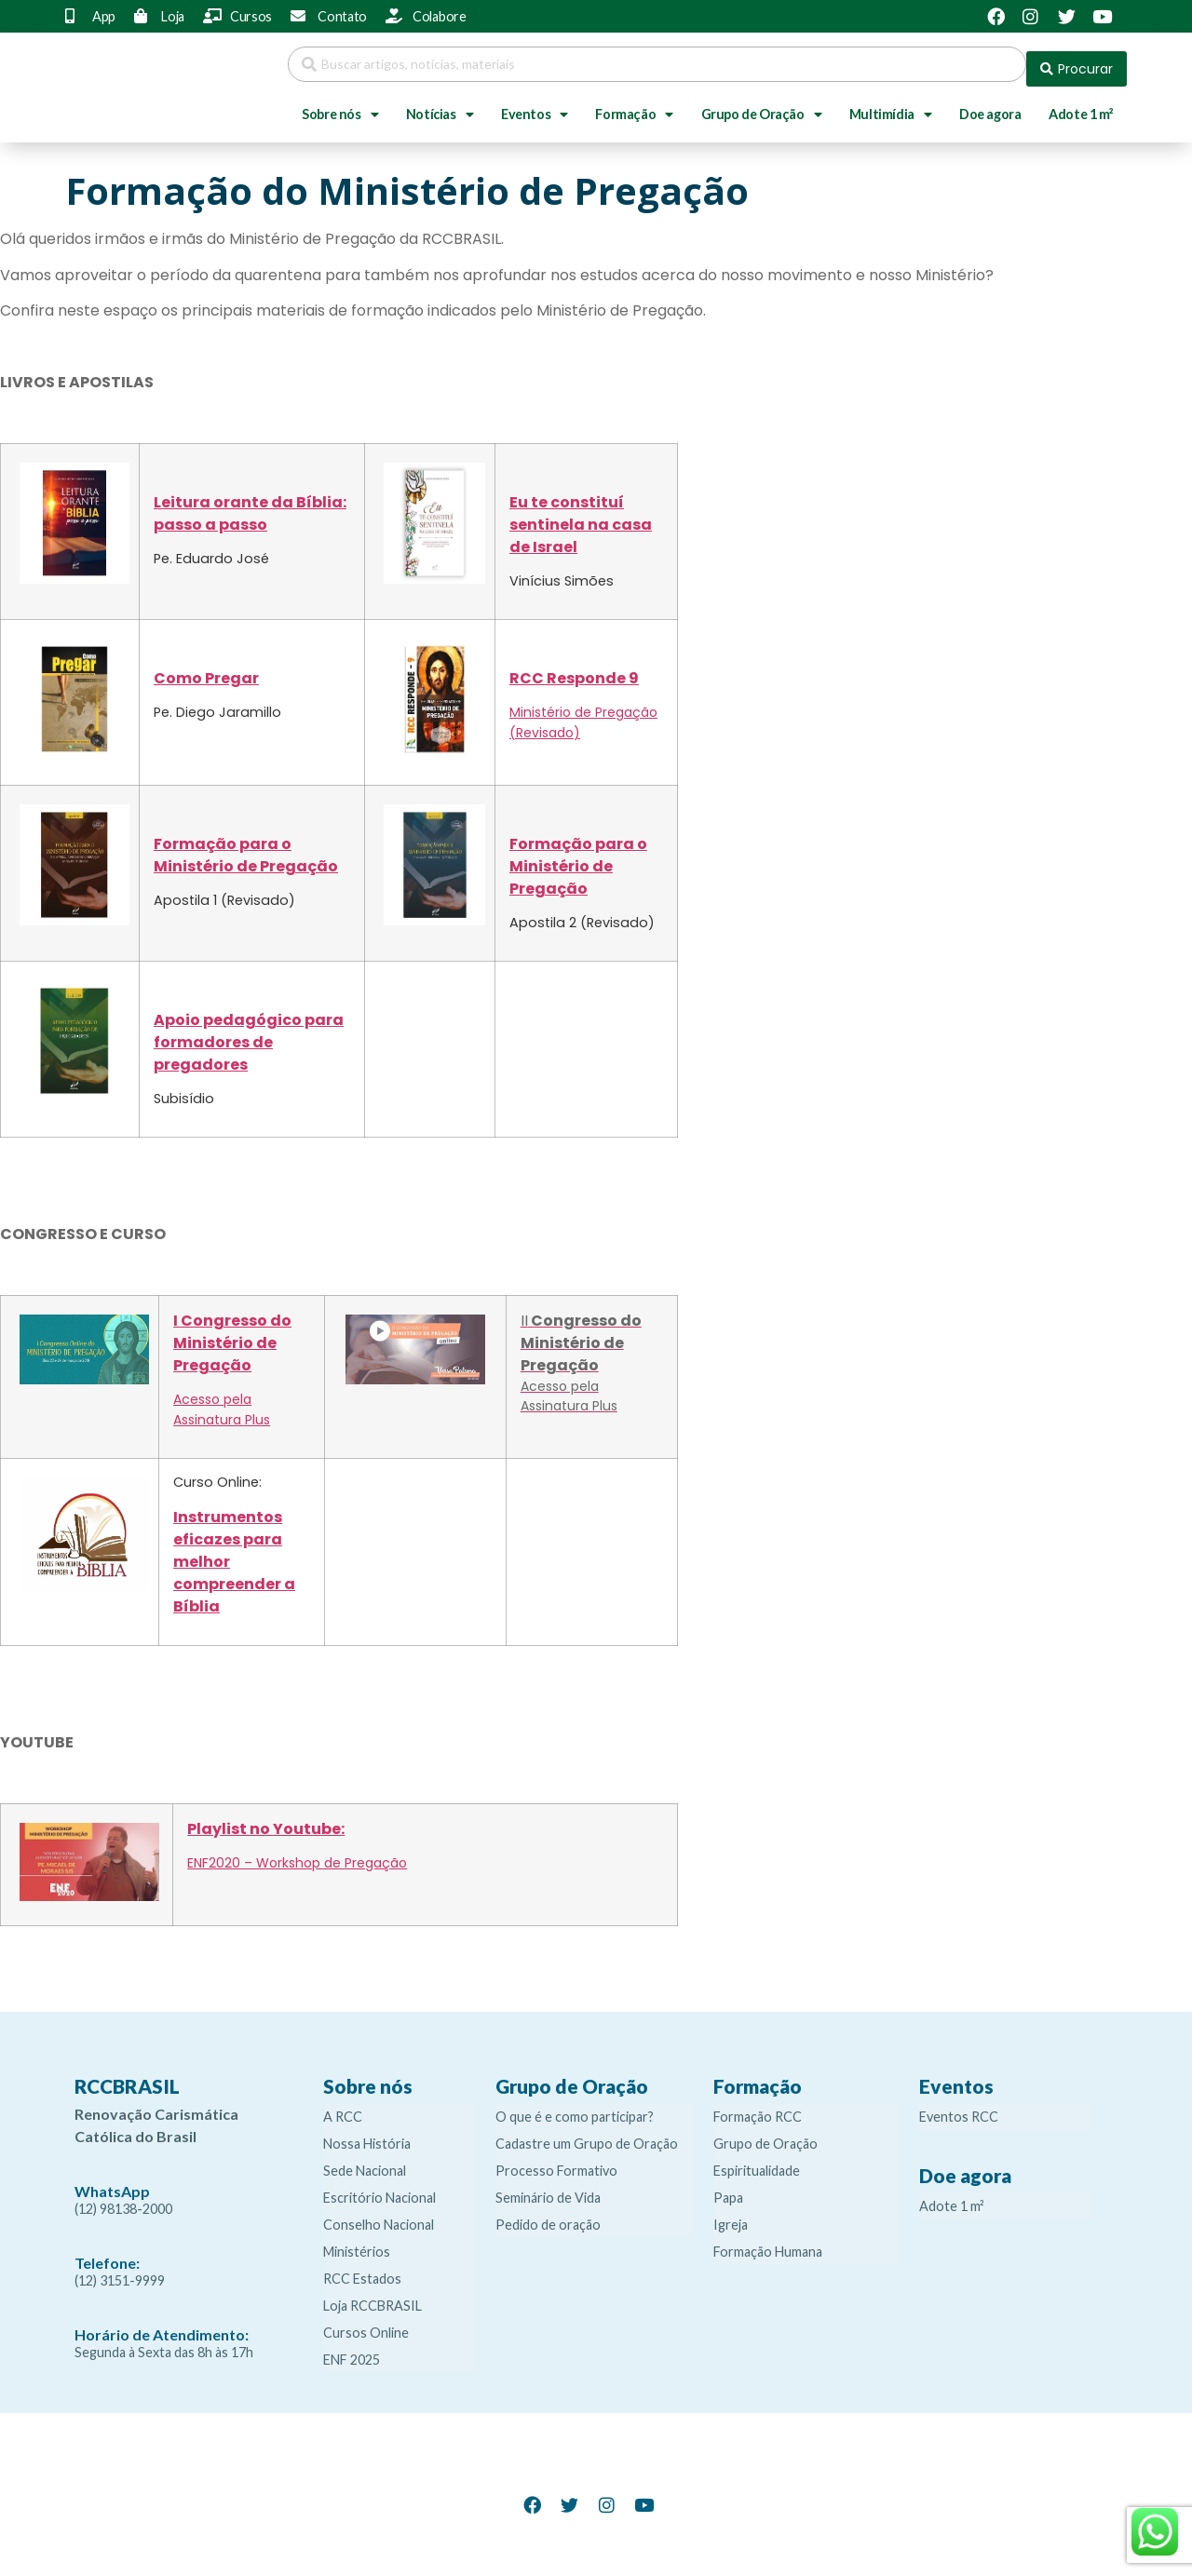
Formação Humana (767, 2242)
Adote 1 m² (1081, 105)
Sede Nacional (364, 2161)
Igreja (730, 2215)
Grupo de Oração (761, 105)
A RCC (342, 2107)
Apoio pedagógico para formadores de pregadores (249, 1033)
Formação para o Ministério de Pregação (246, 846)
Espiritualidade (756, 2161)
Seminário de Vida (548, 2188)
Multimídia (890, 105)
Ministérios (356, 2242)
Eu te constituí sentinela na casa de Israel (580, 515)
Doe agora (990, 105)
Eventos (534, 105)
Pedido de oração (548, 2215)
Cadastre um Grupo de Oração (586, 2134)
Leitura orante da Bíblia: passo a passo (250, 504)
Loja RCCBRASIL (372, 2296)
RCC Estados (362, 2269)
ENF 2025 (351, 2350)
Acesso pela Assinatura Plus (221, 1400)
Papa (728, 2188)
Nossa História (367, 2134)
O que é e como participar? (574, 2107)
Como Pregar (206, 669)
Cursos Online (366, 2323)
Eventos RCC (958, 2107)
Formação (633, 105)
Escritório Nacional (379, 2188)
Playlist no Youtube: (266, 1819)
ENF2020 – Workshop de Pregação (297, 1853)
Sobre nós (340, 105)
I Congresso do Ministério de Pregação (232, 1334)
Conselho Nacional (378, 2215)
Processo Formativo (556, 2161)
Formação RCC (757, 2107)
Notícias (439, 105)
